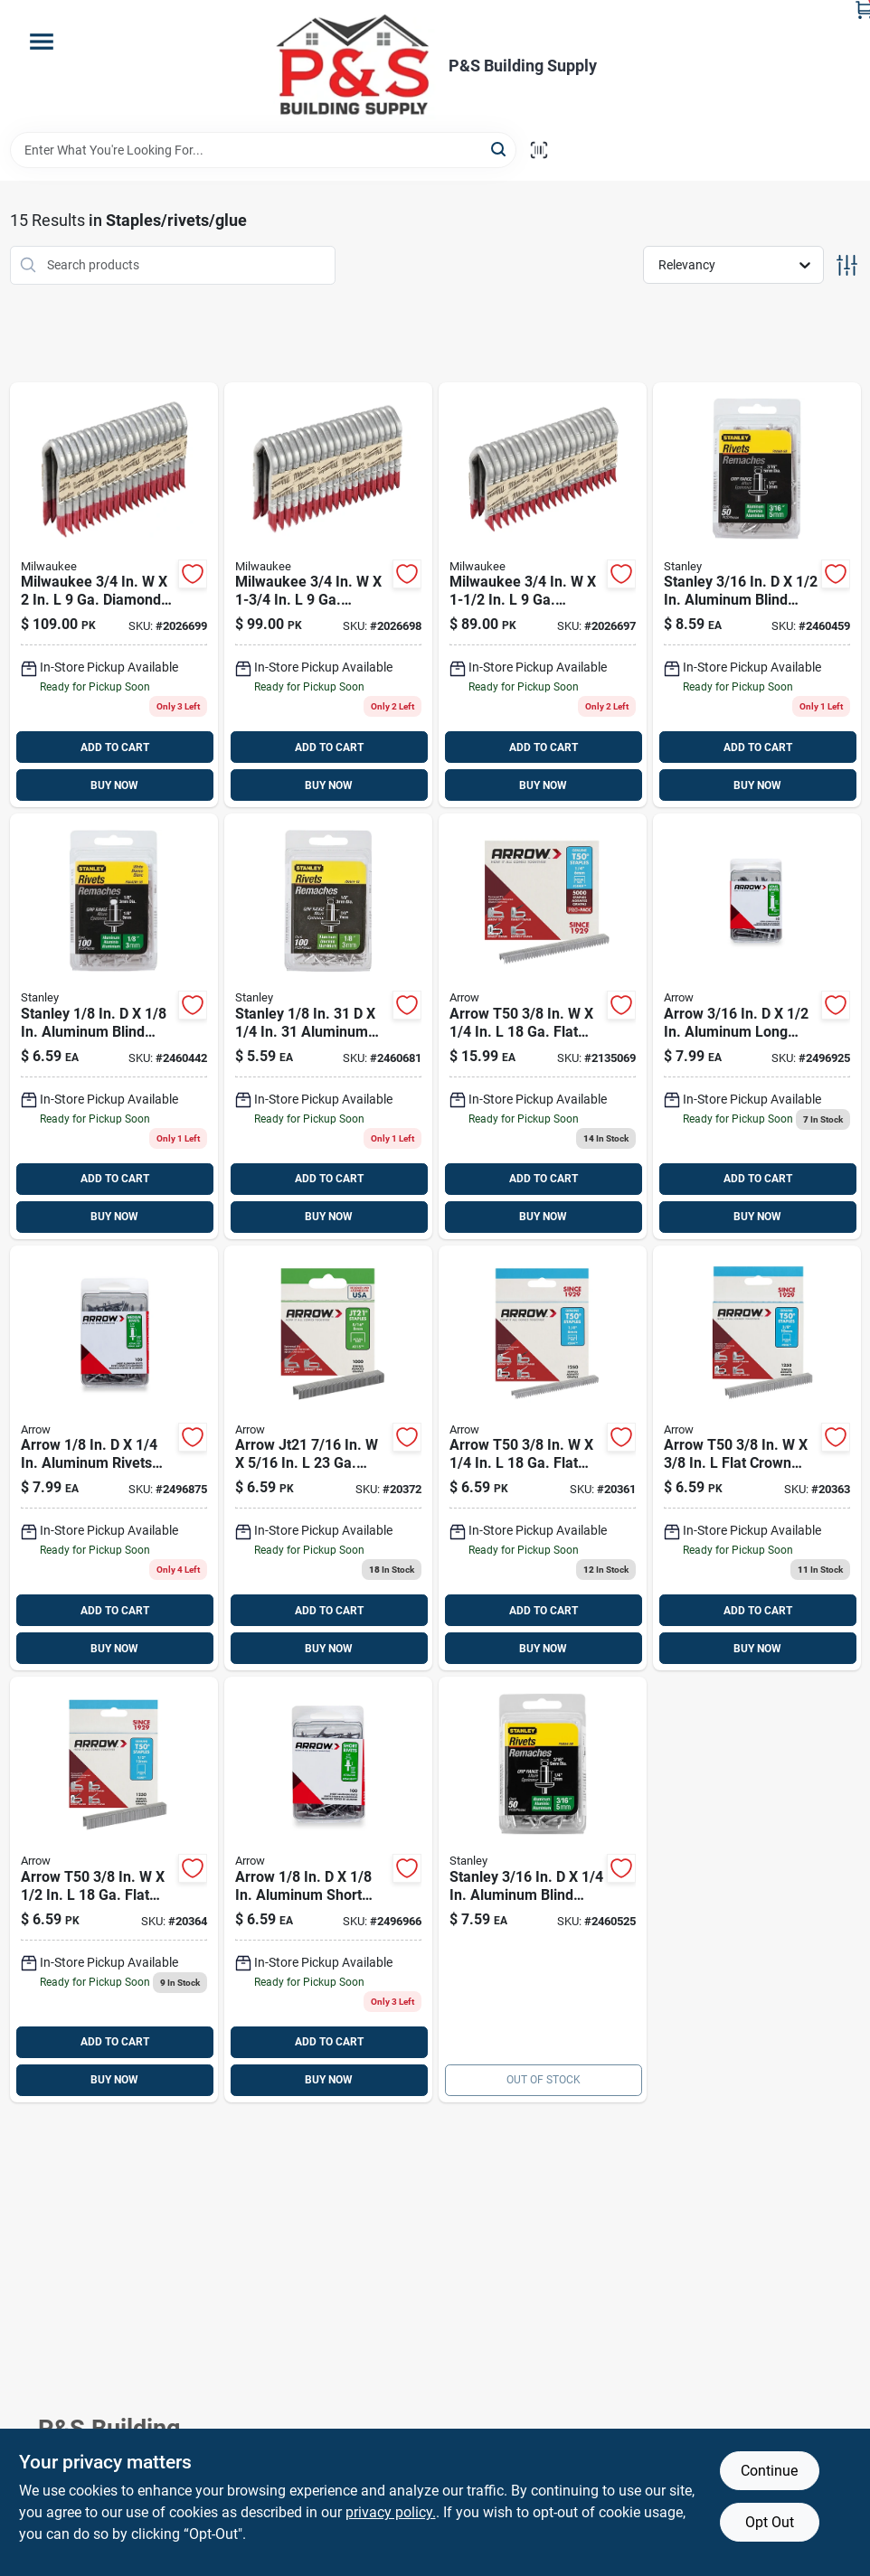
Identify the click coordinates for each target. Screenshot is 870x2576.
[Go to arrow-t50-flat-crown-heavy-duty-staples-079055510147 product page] (543, 1026)
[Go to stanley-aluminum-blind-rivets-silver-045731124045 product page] (543, 1889)
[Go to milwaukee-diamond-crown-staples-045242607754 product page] (114, 595)
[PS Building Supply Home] (354, 66)
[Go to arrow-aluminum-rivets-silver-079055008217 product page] (114, 1458)
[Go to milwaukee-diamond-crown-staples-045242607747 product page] (328, 595)
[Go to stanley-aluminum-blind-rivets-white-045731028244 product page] (114, 1026)
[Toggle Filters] (847, 265)
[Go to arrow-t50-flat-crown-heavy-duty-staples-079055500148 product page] (543, 1458)
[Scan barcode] (539, 150)
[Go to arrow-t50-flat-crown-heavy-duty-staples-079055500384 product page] (757, 1458)
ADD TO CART (114, 747)
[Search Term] (263, 150)
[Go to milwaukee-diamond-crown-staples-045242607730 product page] (543, 595)
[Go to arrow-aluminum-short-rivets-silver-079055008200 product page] (328, 1889)
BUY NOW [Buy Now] (114, 785)
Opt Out (769, 2522)
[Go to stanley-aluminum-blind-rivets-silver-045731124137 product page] (757, 595)
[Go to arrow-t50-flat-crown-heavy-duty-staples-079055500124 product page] (114, 1889)
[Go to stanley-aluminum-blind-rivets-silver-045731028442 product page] (328, 1026)
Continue (769, 2470)
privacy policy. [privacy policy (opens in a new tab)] (390, 2512)
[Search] (500, 149)
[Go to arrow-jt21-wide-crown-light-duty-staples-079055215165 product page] (328, 1458)
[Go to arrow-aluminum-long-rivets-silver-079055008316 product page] (757, 1026)
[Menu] (41, 41)
